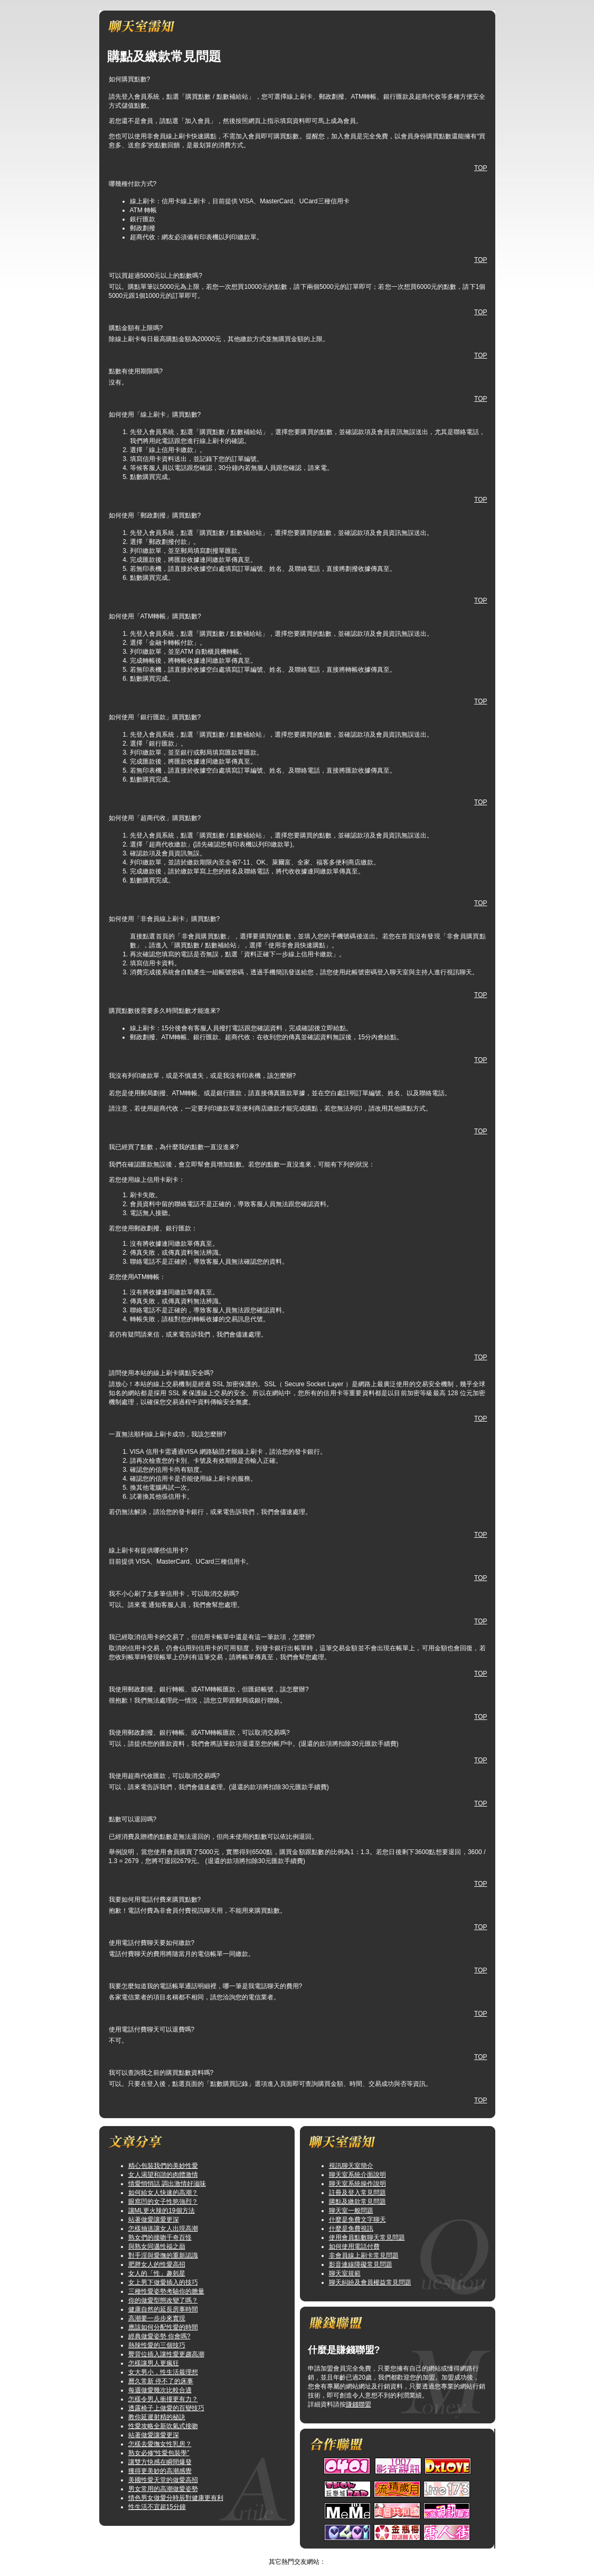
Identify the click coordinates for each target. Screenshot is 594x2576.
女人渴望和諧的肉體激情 (163, 2174)
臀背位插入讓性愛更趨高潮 (166, 2354)
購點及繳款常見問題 (357, 2201)
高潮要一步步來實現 (156, 2318)
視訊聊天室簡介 (351, 2165)
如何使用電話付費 (354, 2246)
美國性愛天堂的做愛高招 (163, 2480)
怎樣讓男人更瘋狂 (153, 2363)
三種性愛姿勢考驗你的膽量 (166, 2291)
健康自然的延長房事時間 (163, 2309)
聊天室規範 (345, 2273)
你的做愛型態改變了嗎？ (163, 2300)
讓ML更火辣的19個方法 (161, 2210)
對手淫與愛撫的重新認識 (163, 2255)
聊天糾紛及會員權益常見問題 (370, 2282)
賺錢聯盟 (358, 2404)
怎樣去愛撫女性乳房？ (160, 2444)
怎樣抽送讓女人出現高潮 (163, 2228)
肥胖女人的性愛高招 (156, 2264)
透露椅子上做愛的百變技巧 (166, 2408)
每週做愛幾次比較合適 (160, 2390)
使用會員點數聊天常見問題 (367, 2237)
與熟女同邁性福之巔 (156, 2246)
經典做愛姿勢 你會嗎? (159, 2336)
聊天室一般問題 (351, 2210)
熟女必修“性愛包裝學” (159, 2453)
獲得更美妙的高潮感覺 (160, 2471)
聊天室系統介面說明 (357, 2174)
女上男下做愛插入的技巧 (163, 2282)
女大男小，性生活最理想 (163, 2372)
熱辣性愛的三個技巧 (156, 2345)
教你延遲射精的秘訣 (156, 2417)
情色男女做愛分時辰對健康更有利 (175, 2498)
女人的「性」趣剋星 (156, 2273)
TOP (480, 168)
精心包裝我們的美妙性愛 (163, 2165)
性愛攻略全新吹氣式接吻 (163, 2426)
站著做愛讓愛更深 (153, 2219)
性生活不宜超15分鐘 (157, 2507)
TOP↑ (312, 2552)
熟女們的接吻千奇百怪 (160, 2237)
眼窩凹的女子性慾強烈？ (163, 2201)
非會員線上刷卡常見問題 (364, 2255)
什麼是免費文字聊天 (357, 2219)
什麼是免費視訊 (351, 2228)
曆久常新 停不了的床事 (160, 2381)
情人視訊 (286, 2552)
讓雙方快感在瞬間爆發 (160, 2462)
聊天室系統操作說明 (357, 2183)
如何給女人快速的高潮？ (163, 2192)
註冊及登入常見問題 (357, 2192)
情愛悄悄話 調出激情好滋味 (167, 2183)
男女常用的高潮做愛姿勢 (163, 2489)
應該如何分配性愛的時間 (163, 2327)
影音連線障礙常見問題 (360, 2264)
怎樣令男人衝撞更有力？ (163, 2399)
